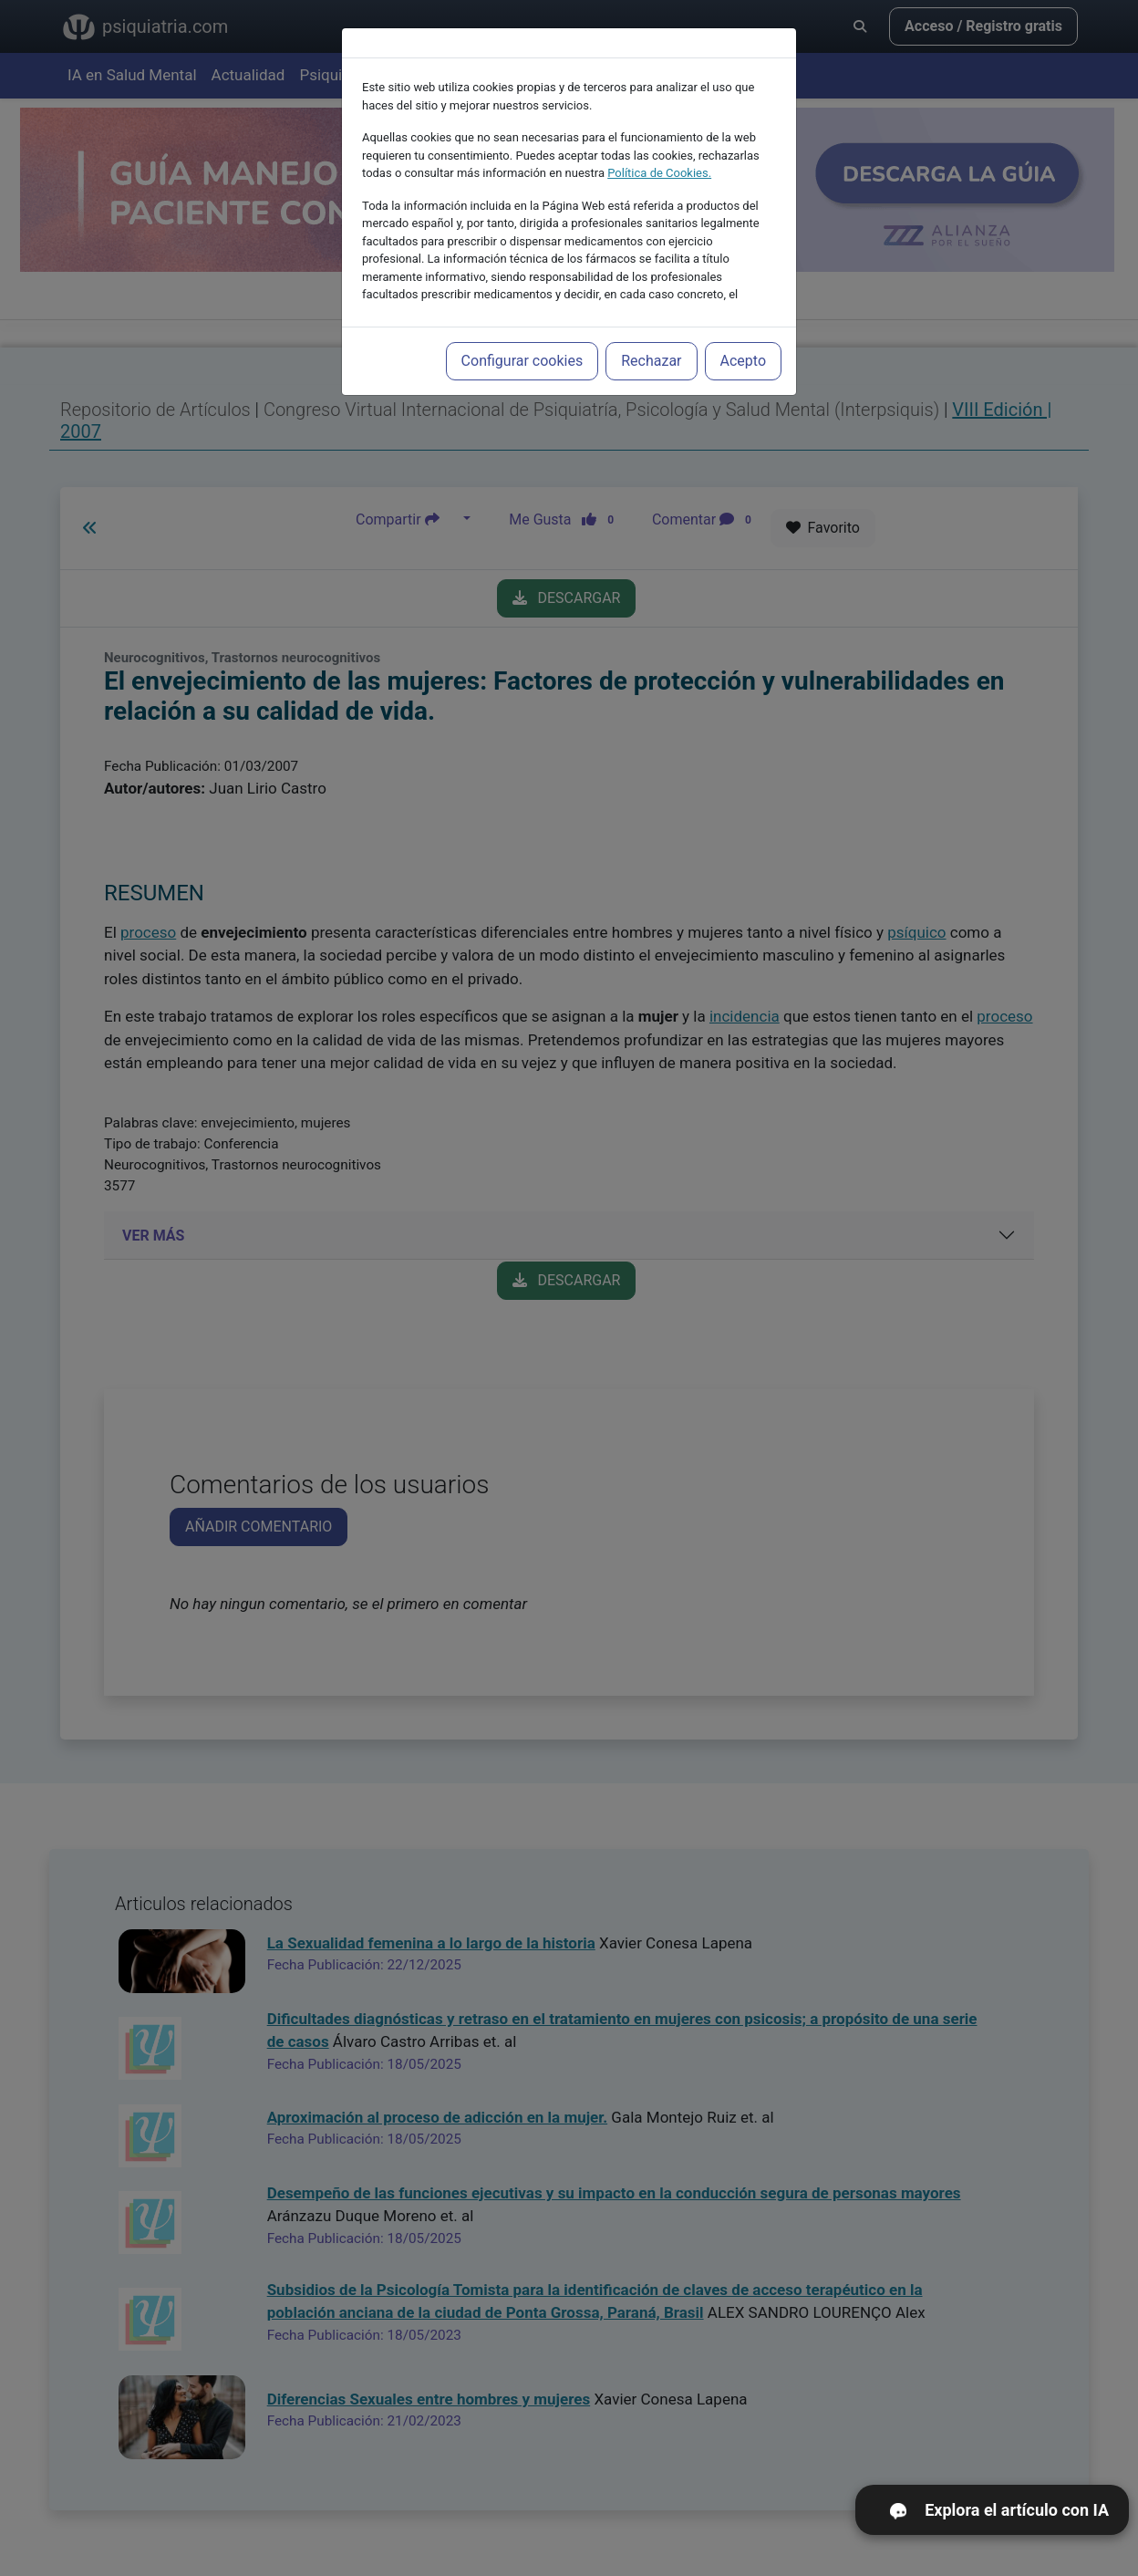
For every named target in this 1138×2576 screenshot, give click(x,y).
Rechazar (651, 337)
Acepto (743, 337)
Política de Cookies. (659, 149)
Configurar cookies (522, 337)
